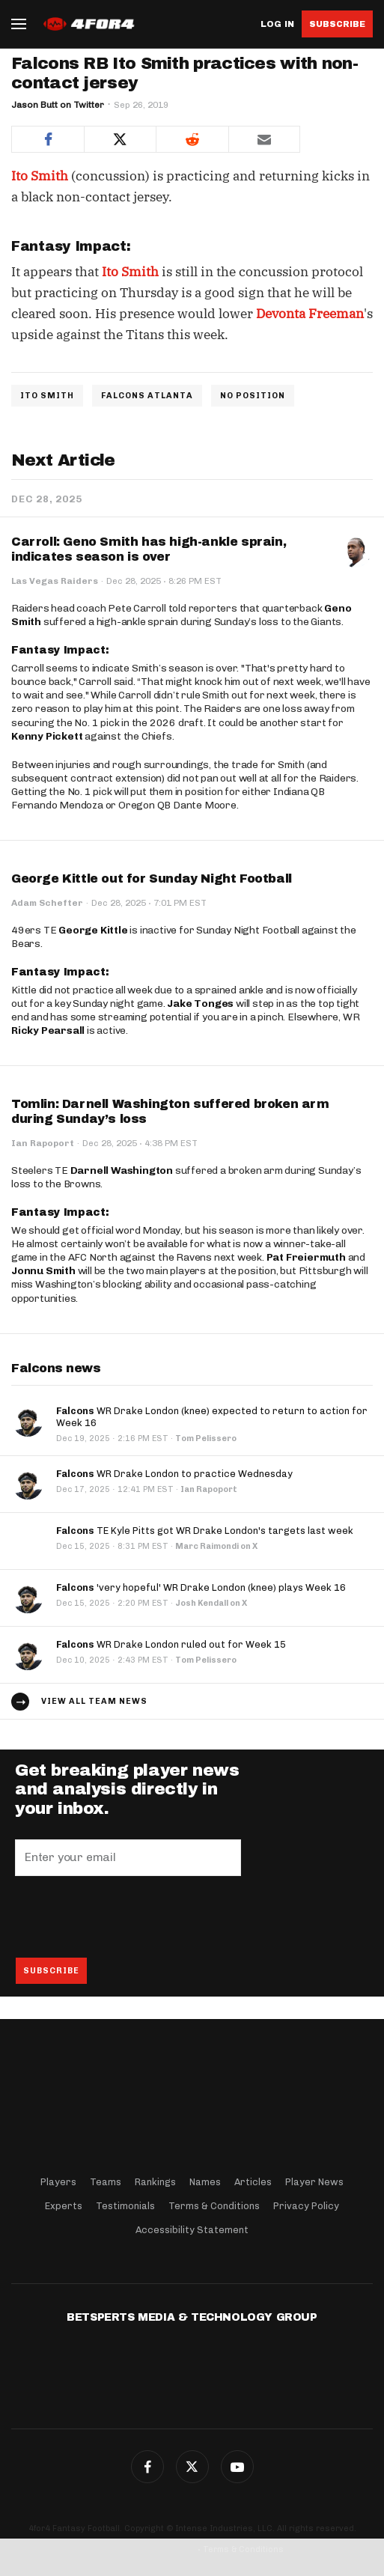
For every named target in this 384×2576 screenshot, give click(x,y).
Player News (314, 2181)
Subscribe (337, 23)
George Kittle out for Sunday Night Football (151, 878)
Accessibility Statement (192, 2229)
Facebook (147, 2466)
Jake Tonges (200, 1003)
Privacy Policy (306, 2205)
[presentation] (129, 1916)
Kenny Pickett (46, 736)
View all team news (94, 1701)
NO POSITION (252, 396)
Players (58, 2181)
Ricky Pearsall (48, 1030)
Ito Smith (39, 176)
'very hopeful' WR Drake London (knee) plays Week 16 (201, 1587)
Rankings (155, 2181)
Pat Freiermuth (306, 1257)
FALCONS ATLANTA (147, 396)
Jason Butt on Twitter (57, 105)
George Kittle (92, 930)
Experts (63, 2205)
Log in (277, 24)
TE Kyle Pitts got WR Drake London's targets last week (204, 1530)
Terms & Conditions (214, 2205)
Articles (253, 2181)
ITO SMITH (47, 396)
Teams (105, 2181)
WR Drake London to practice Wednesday (174, 1473)
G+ (237, 2466)
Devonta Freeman (310, 313)
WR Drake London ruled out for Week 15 (171, 1644)
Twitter (192, 2466)
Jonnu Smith (43, 1270)
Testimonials (125, 2205)
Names (205, 2181)
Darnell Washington (121, 1170)
